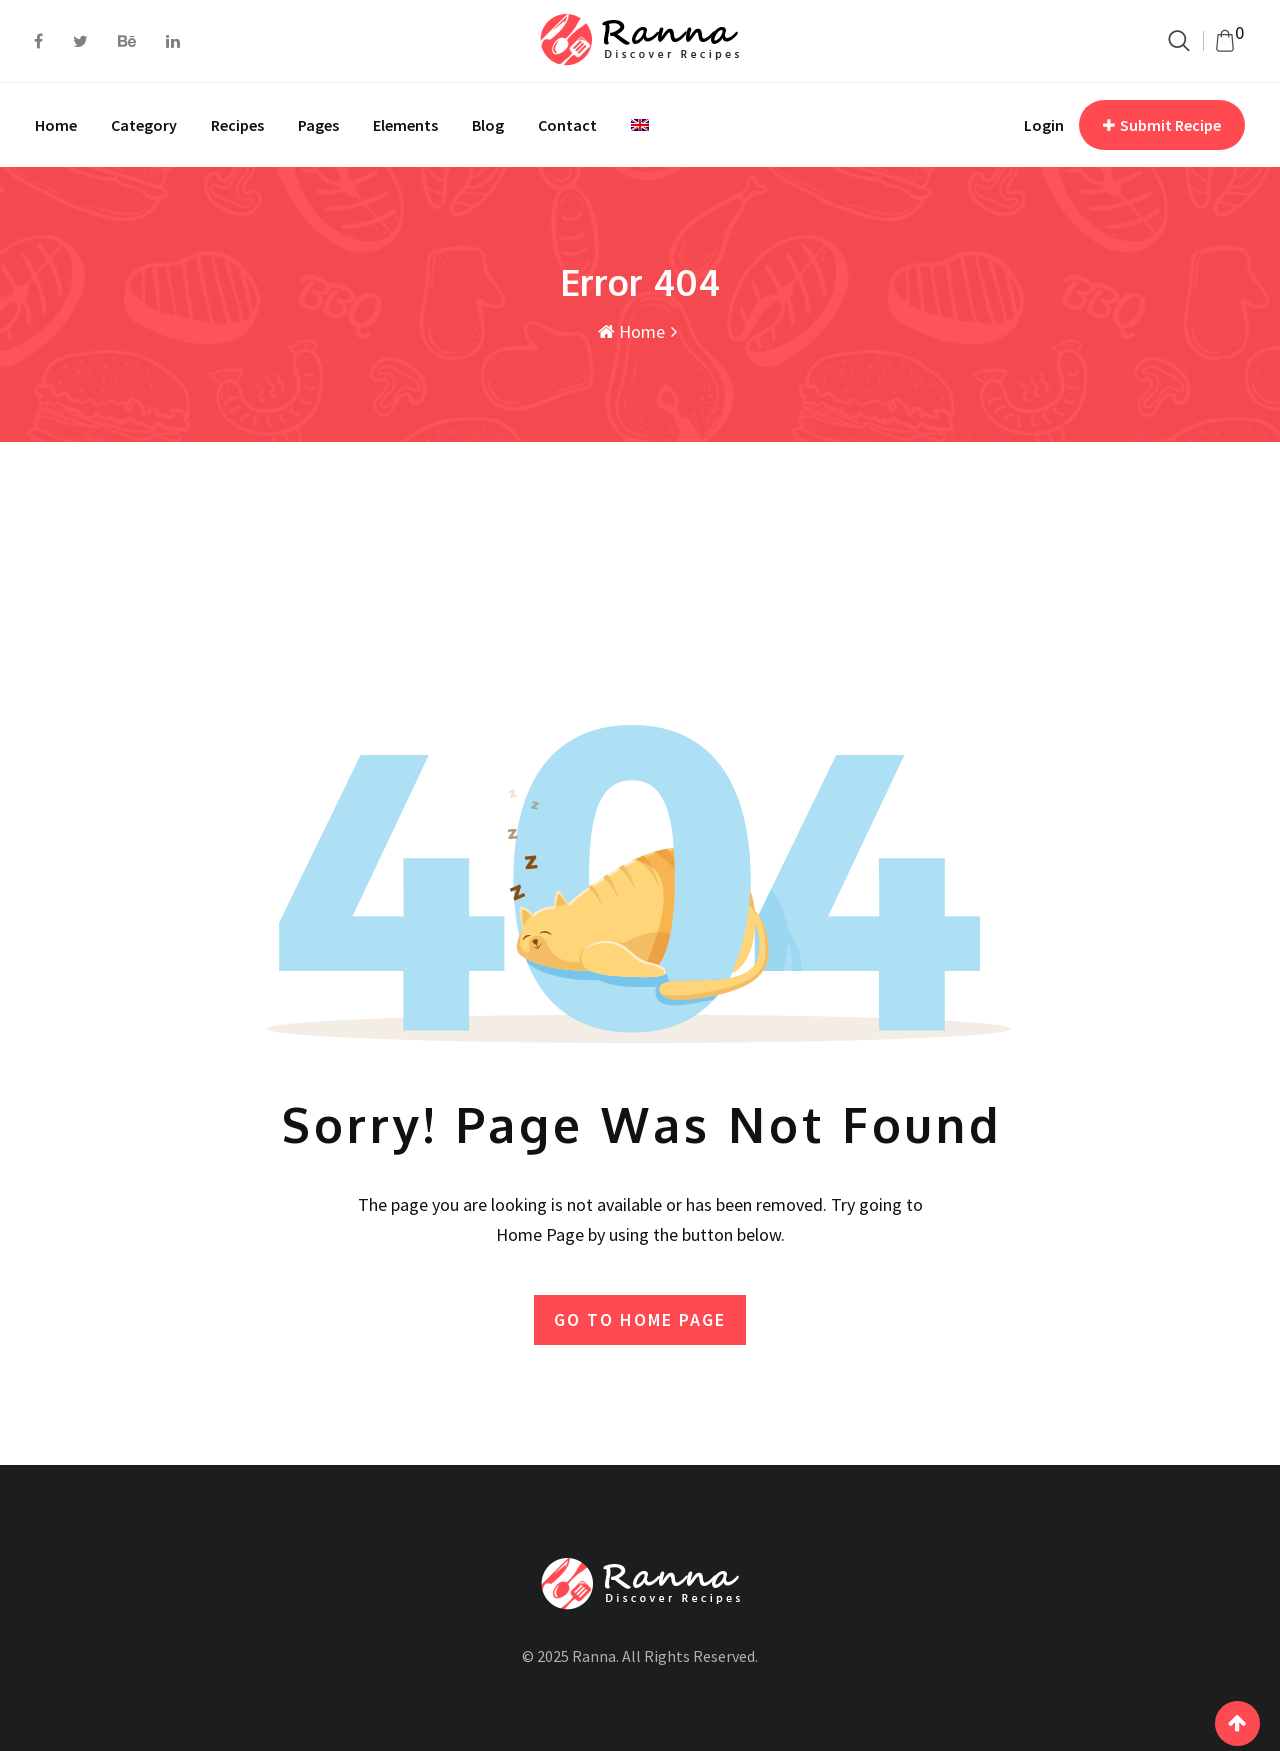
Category (144, 125)
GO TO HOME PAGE (640, 1319)
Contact (567, 125)
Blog (488, 125)
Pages (318, 125)
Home (56, 125)
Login (1044, 125)
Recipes (237, 125)
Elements (405, 125)
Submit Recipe (1162, 125)
